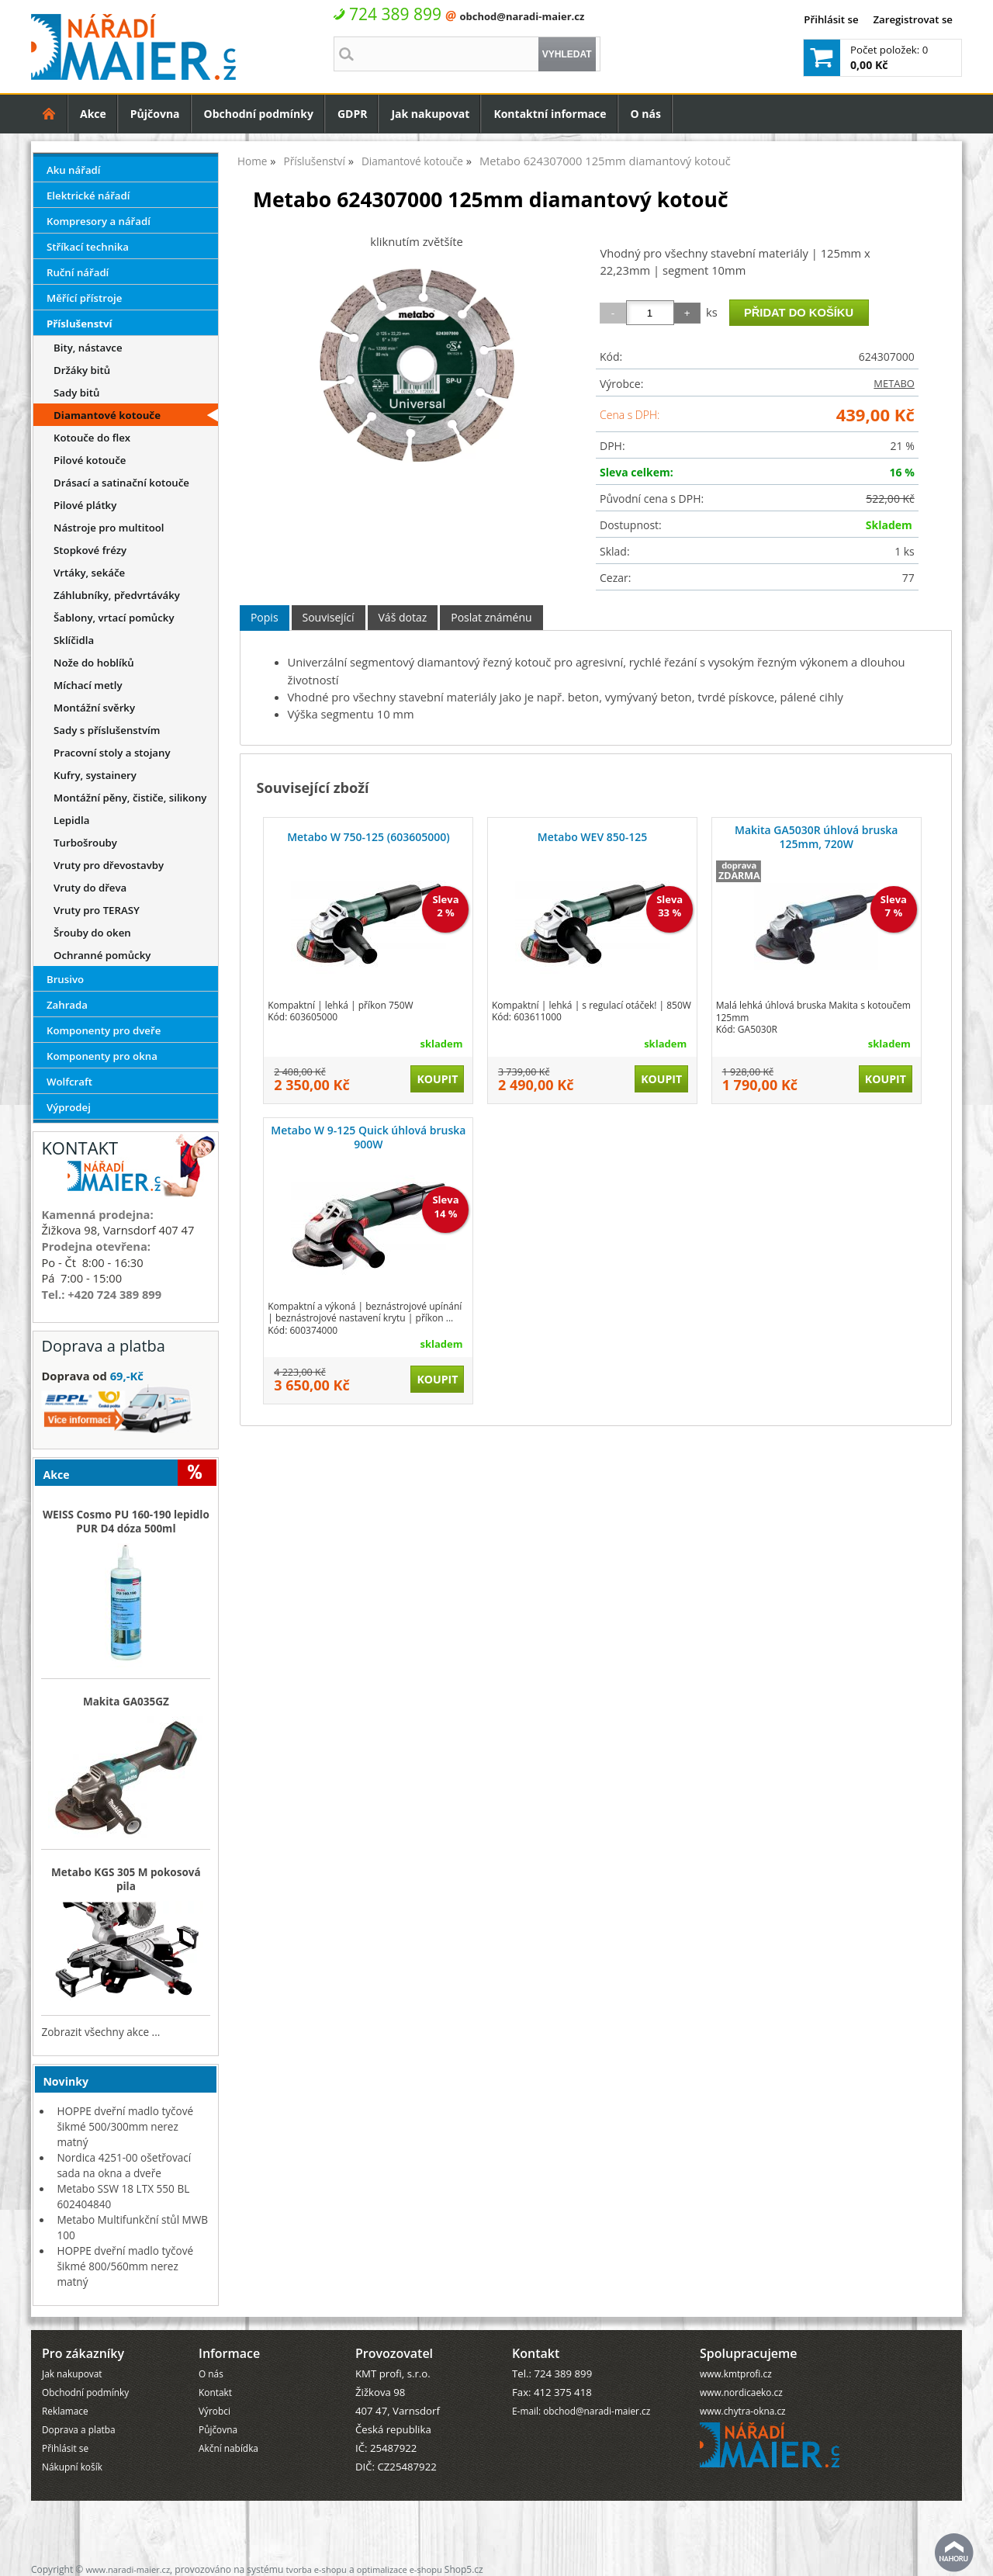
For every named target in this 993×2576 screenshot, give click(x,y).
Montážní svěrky (94, 708)
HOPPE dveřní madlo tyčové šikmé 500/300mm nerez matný (125, 2126)
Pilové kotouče (90, 460)
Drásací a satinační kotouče (121, 483)
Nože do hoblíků (94, 663)
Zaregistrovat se (913, 19)
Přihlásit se (831, 19)
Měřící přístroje (84, 298)
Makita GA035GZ (126, 1702)
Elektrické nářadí (88, 196)
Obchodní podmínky (258, 113)
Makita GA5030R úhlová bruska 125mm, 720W (816, 836)
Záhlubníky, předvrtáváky (117, 595)
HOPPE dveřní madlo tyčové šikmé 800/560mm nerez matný (125, 2266)
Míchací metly (88, 685)
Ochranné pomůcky (102, 955)
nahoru (954, 2552)
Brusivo (65, 979)
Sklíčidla (74, 640)
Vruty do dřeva (90, 888)
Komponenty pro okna (102, 1056)
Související (329, 617)
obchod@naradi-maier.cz (521, 16)
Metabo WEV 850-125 (592, 836)
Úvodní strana (49, 114)
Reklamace (65, 2411)
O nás (646, 113)
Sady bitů (76, 393)
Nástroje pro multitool (109, 528)
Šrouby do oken (92, 933)
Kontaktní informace (549, 113)
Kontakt (215, 2392)
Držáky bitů (82, 370)
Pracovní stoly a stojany (112, 753)
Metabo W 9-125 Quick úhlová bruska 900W (368, 1137)
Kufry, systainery (95, 775)
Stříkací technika (88, 247)
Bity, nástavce (88, 348)
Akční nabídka (228, 2448)
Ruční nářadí (78, 272)
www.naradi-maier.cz (127, 2569)
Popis (265, 617)
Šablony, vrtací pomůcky (114, 618)
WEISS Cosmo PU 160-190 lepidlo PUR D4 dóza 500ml (126, 1522)
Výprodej (69, 1107)
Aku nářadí (74, 170)
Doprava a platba (79, 2429)
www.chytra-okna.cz (743, 2411)
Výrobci (214, 2411)
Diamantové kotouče (107, 415)
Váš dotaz (403, 617)
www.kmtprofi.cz (736, 2373)
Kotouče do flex (92, 438)
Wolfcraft (69, 1082)
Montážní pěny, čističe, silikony (130, 798)
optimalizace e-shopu (399, 2569)
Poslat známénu (491, 617)
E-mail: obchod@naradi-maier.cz (581, 2411)
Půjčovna (155, 113)
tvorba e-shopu (315, 2569)
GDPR (352, 113)
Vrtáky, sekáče (89, 573)
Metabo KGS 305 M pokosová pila (126, 1879)
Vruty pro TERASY (97, 910)
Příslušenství (79, 324)
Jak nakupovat (430, 113)
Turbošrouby (85, 843)
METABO (894, 383)
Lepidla (71, 820)
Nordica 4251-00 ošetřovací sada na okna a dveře (124, 2165)
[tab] (264, 618)
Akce (93, 113)
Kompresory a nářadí (99, 221)
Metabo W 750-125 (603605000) (368, 836)
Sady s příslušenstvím (107, 730)
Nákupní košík (72, 2466)
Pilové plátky (85, 505)
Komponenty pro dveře (104, 1030)
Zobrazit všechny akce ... (100, 2031)
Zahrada (67, 1005)
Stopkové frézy (90, 550)
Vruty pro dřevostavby (109, 865)
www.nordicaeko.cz (741, 2392)
